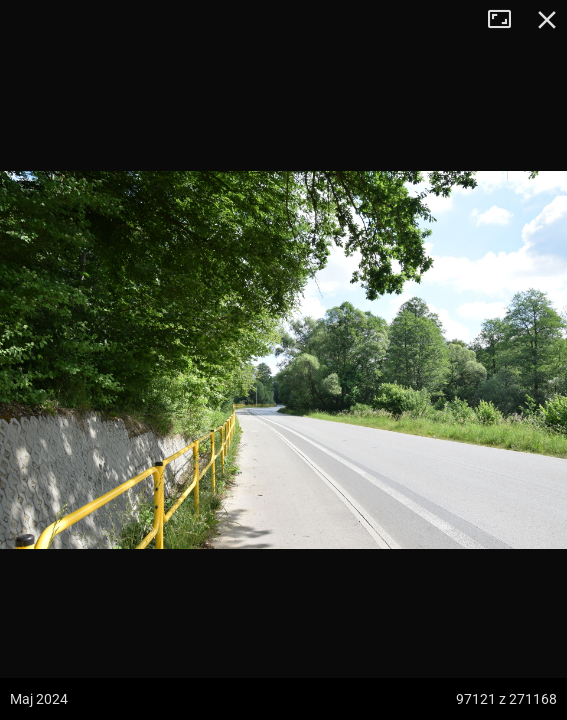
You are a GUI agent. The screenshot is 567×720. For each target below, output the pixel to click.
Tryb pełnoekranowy (507, 20)
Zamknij (547, 20)
